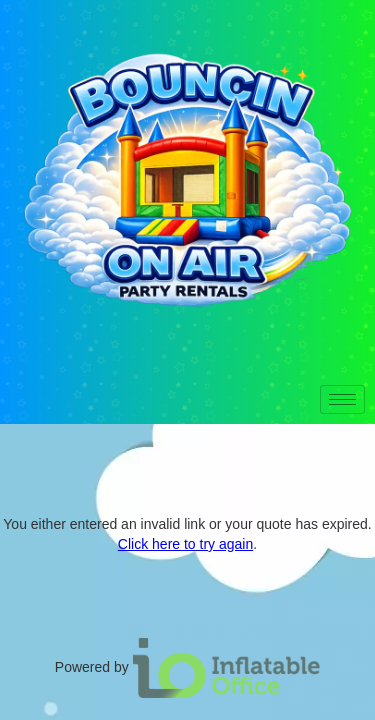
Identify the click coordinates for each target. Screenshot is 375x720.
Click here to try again (185, 544)
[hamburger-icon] (342, 399)
